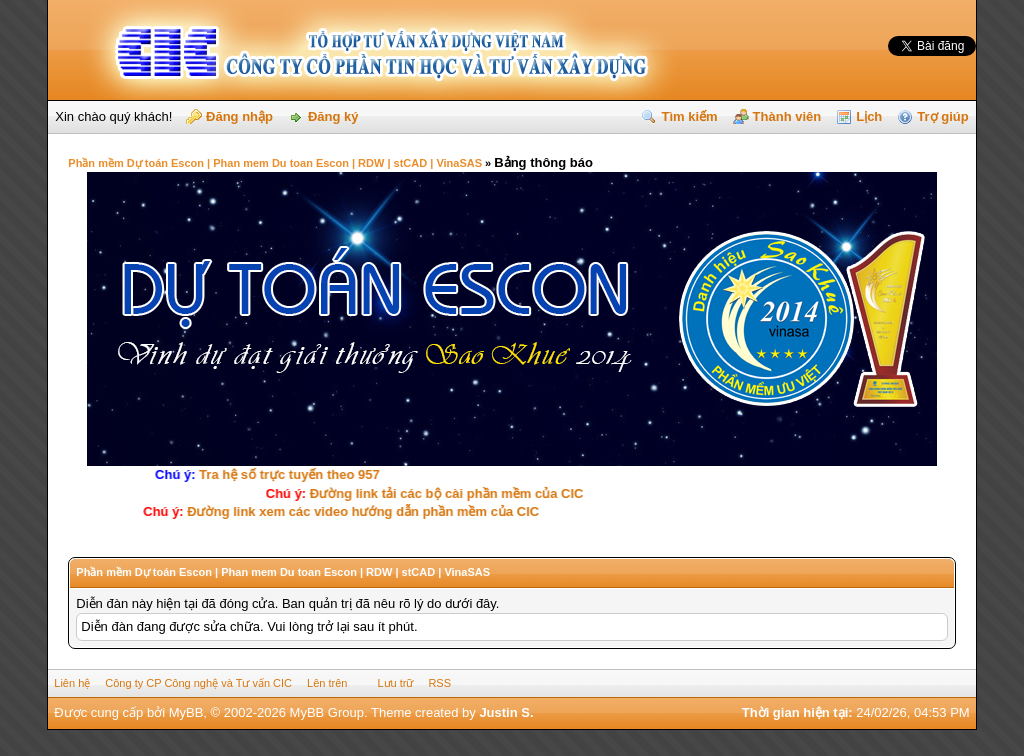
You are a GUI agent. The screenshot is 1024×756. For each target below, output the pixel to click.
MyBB (186, 712)
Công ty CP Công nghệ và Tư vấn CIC (198, 683)
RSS (439, 683)
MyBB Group (327, 712)
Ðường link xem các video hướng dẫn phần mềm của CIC (367, 511)
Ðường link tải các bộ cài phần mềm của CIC (443, 493)
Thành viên (787, 116)
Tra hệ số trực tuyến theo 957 (282, 474)
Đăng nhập (239, 116)
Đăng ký (333, 116)
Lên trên (327, 683)
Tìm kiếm (689, 116)
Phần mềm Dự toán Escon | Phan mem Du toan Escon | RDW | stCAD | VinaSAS (275, 163)
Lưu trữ (395, 683)
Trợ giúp (942, 116)
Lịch (869, 116)
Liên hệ (72, 683)
